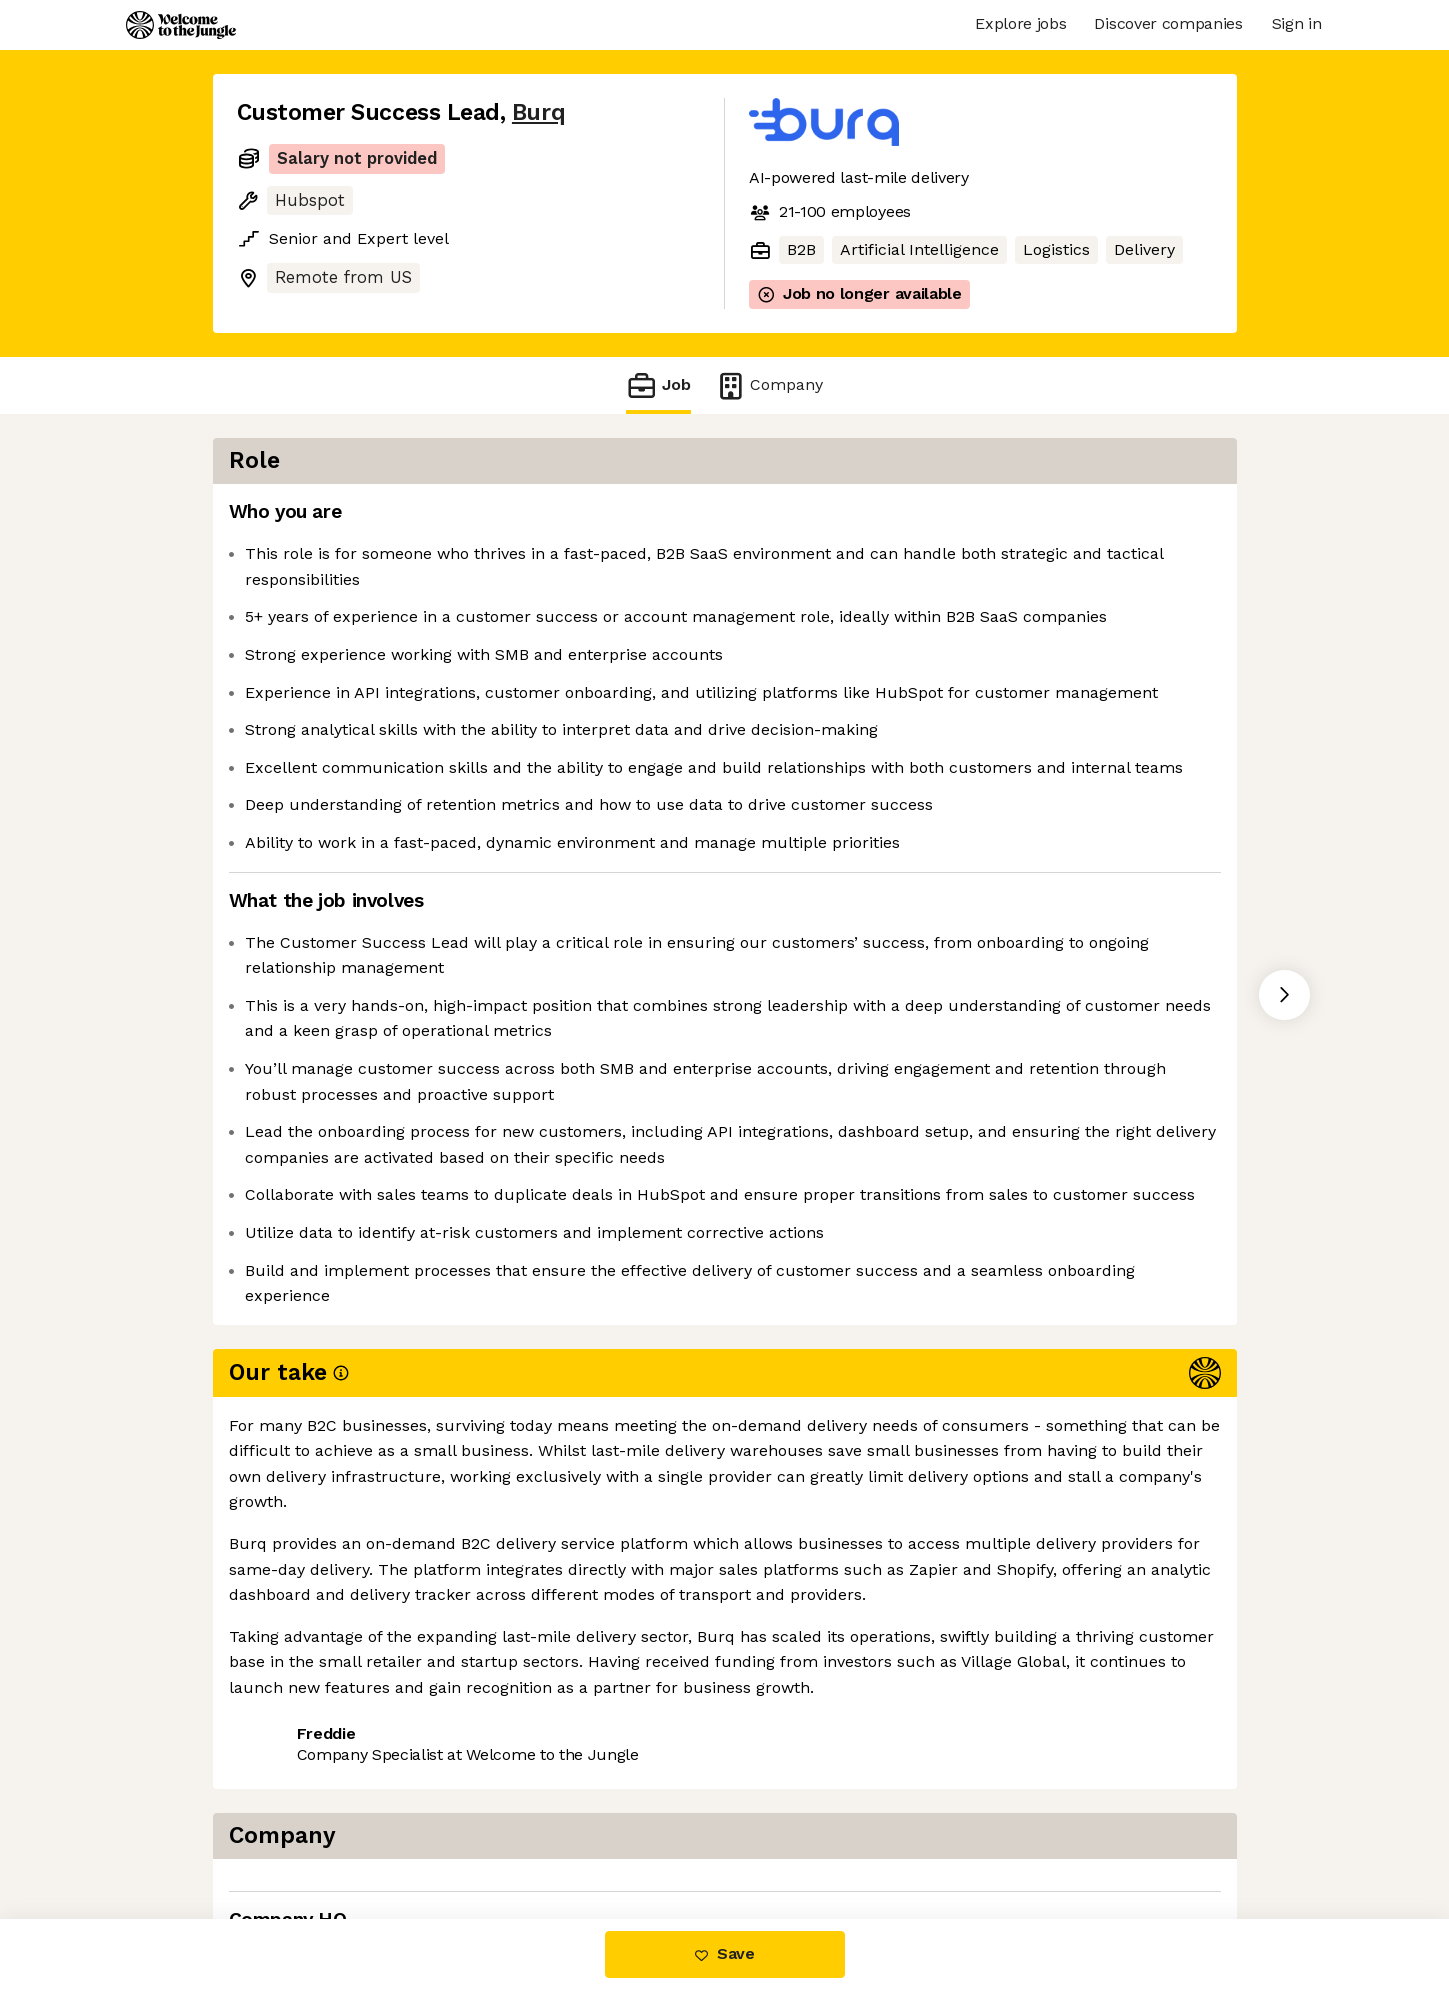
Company (769, 385)
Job (658, 385)
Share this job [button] (292, 1834)
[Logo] (181, 25)
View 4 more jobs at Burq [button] (476, 1834)
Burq (538, 112)
